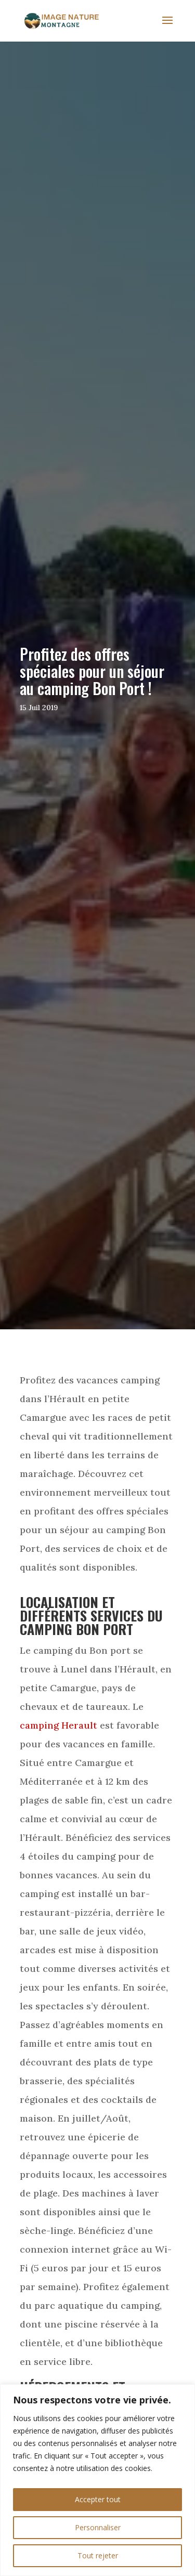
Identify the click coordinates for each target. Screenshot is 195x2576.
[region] (97, 2480)
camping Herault (58, 1725)
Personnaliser (98, 2527)
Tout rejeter (97, 2555)
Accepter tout (98, 2499)
